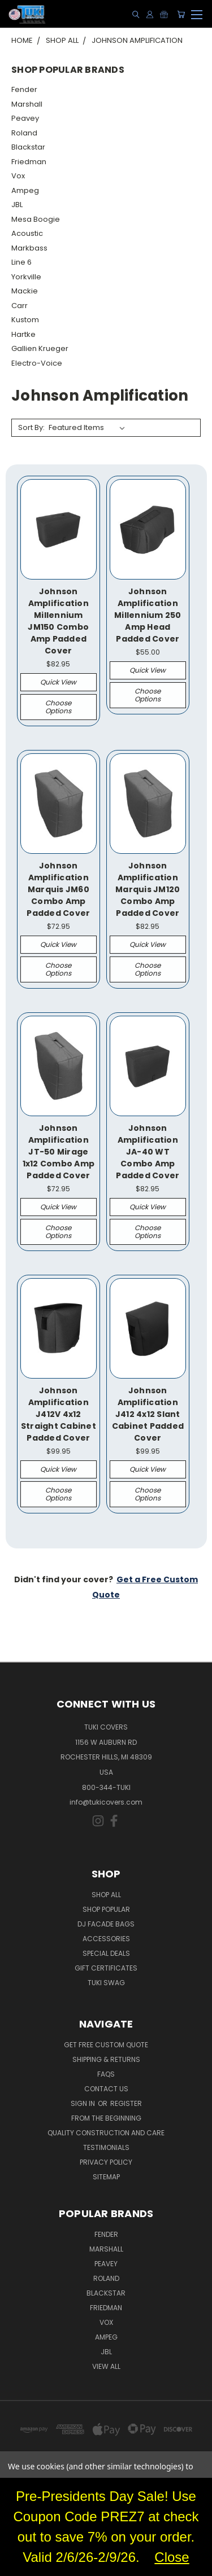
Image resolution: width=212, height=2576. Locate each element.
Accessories (106, 1938)
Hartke (23, 334)
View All (106, 2366)
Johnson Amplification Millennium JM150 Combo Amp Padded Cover (58, 621)
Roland (24, 133)
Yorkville (26, 276)
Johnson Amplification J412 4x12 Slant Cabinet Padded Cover (148, 1414)
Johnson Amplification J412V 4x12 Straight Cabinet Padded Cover (58, 1414)
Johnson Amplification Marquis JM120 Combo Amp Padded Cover (147, 889)
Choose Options (58, 707)
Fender (24, 89)
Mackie (24, 291)
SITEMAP (106, 2177)
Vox (18, 175)
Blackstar (28, 147)
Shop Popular (106, 1909)
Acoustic (27, 233)
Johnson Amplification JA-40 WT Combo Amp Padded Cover (147, 1151)
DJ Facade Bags (106, 1924)
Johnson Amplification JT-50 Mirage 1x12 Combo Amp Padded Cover (59, 1151)
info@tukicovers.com (106, 1802)
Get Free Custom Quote (106, 2045)
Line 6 (21, 262)
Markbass (29, 248)
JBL (17, 204)
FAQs (106, 2074)
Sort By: (31, 427)
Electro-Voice (36, 363)
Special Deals (106, 1953)
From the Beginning (106, 2118)
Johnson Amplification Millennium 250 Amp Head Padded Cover (147, 615)
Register (126, 2103)
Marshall (26, 104)
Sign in (84, 2103)
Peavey (25, 118)
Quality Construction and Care (106, 2133)
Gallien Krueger (39, 348)
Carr (19, 305)
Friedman (28, 161)
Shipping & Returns (106, 2059)
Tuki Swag (106, 1982)
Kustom (25, 319)
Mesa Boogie (35, 219)
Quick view (58, 682)
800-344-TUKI (106, 1787)
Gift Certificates (106, 1968)
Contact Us (106, 2089)
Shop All (106, 1894)
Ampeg (25, 190)
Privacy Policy (106, 2162)
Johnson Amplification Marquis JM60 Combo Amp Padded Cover (58, 889)
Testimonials (106, 2147)
